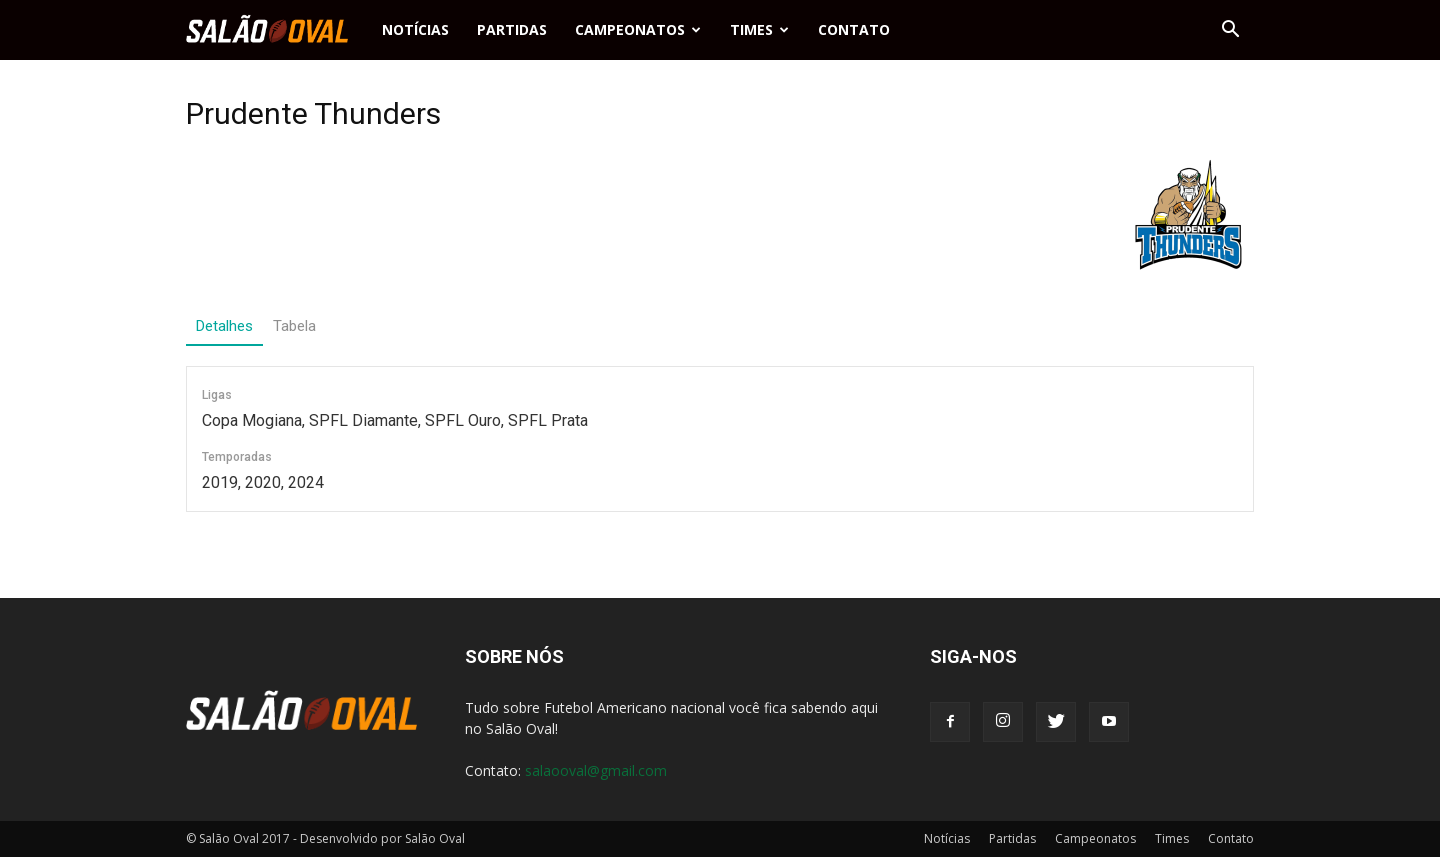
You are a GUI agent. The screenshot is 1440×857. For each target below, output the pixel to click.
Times (759, 29)
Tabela (294, 326)
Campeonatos (638, 29)
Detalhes (224, 326)
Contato (854, 29)
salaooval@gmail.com (596, 770)
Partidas (512, 29)
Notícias (415, 29)
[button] (1230, 30)
